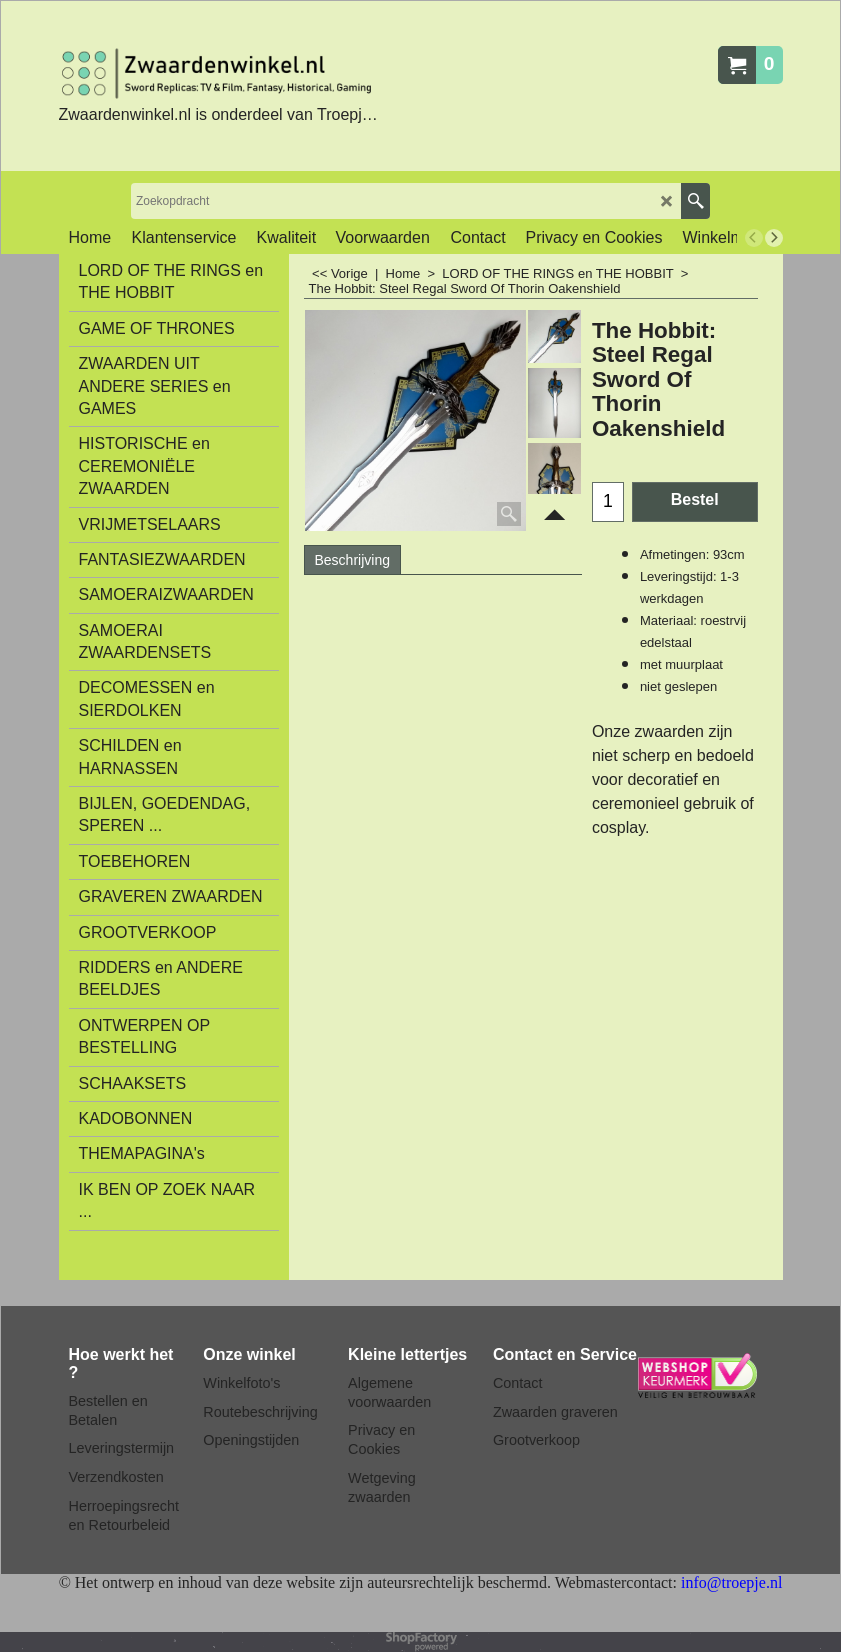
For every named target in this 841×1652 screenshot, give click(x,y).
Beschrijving (352, 560)
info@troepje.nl (731, 1582)
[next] (774, 238)
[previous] (754, 238)
